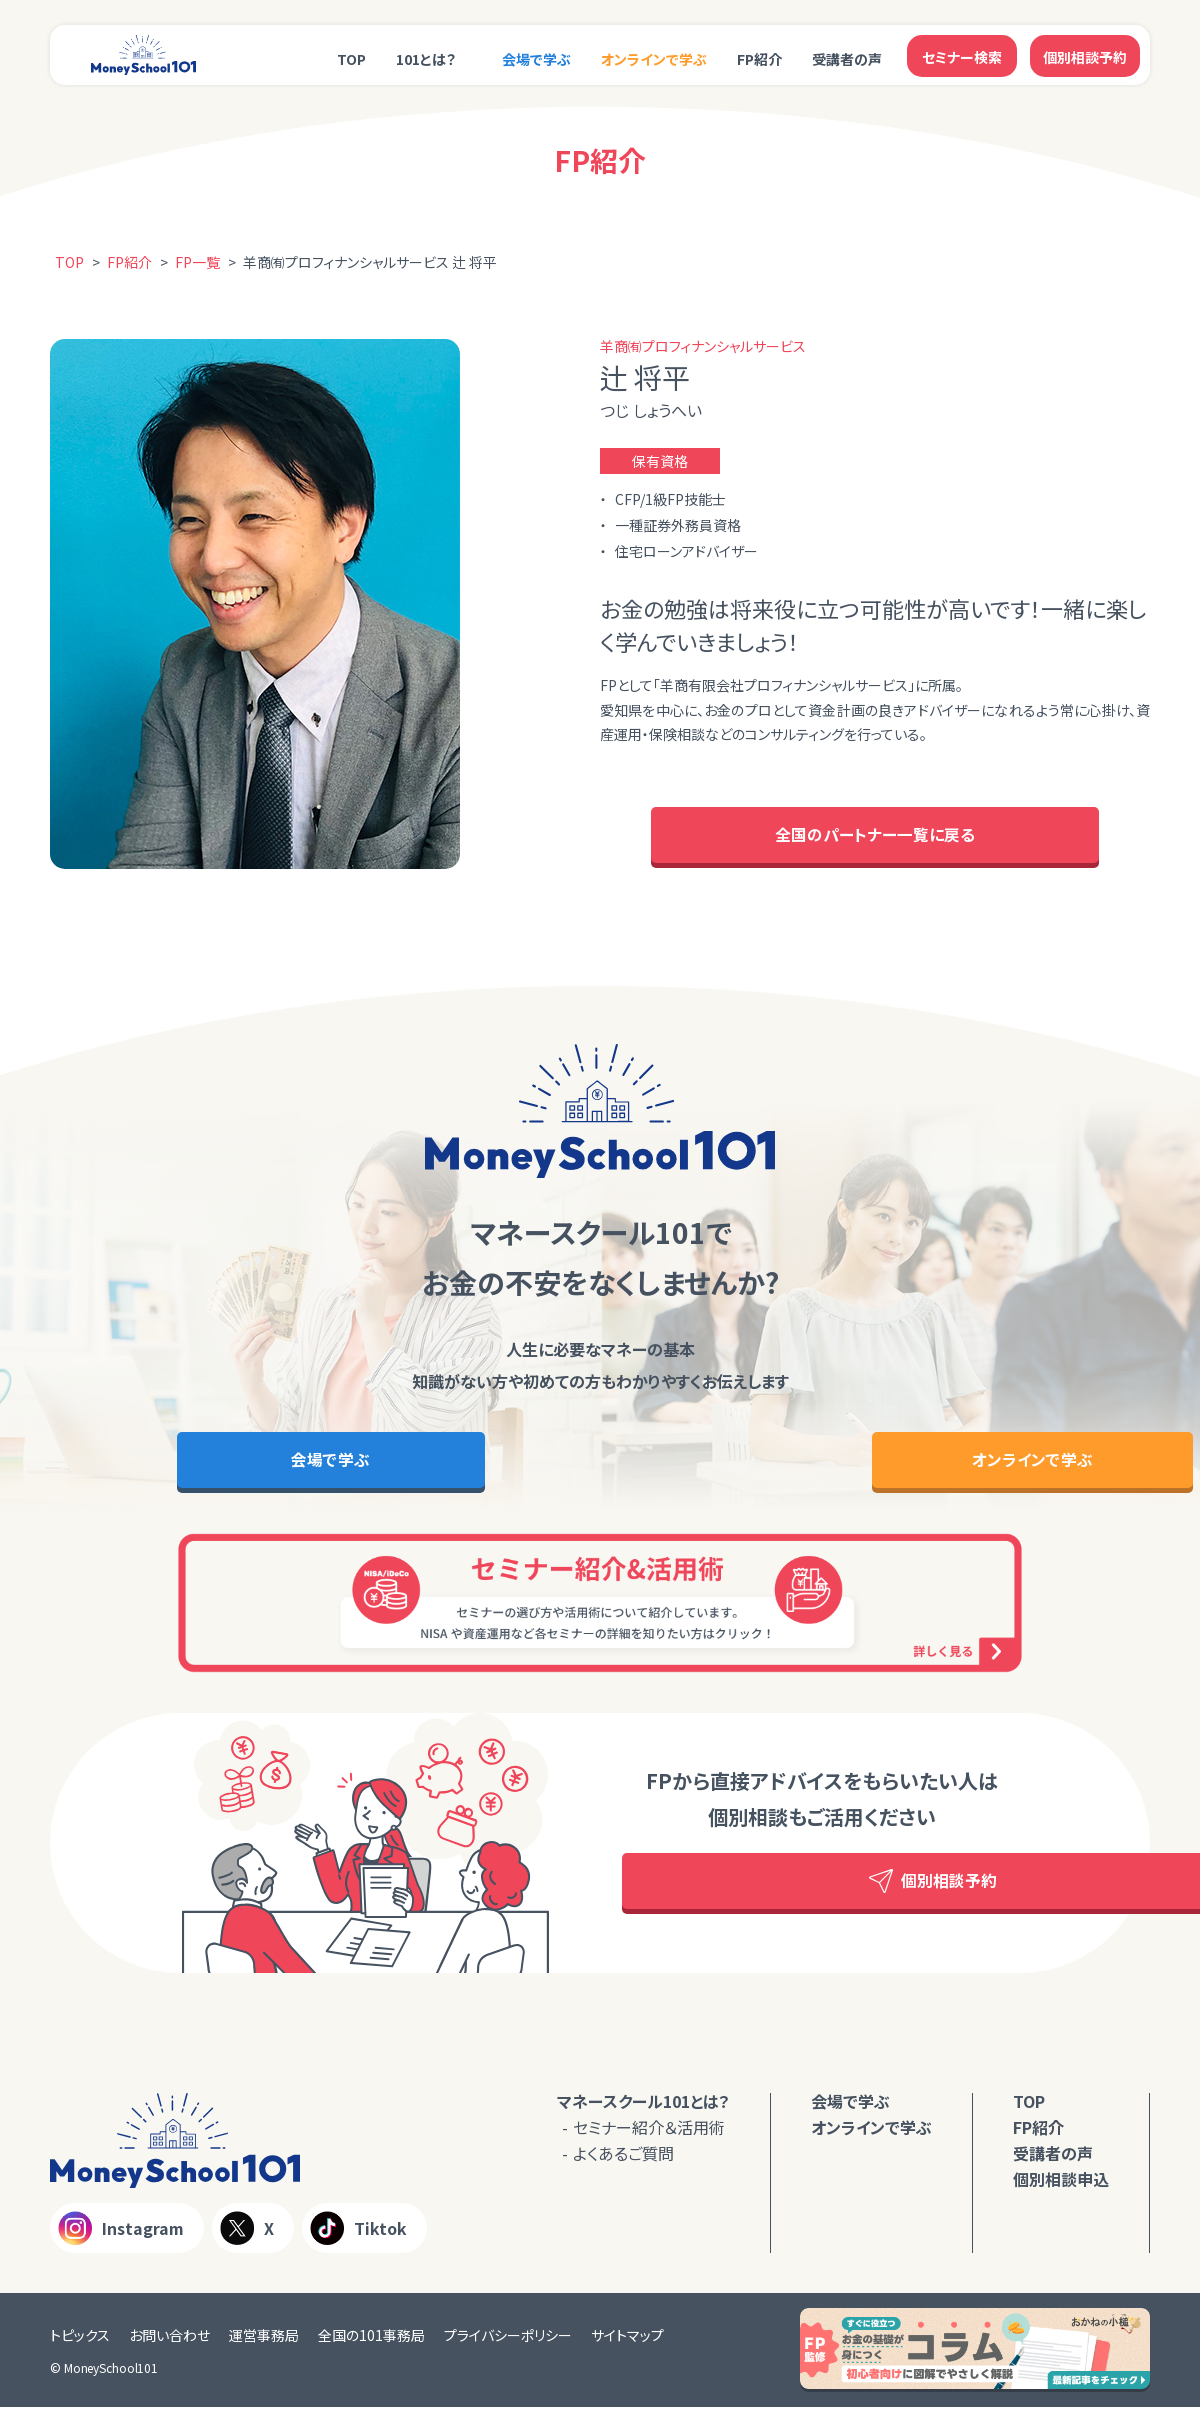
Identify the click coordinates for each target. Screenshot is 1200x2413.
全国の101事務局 (371, 2341)
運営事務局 (264, 2341)
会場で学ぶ (536, 57)
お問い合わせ (169, 2341)
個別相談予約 (1085, 55)
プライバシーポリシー (508, 2341)
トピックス (80, 2341)
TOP (351, 57)
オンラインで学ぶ (654, 57)
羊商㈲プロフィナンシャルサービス (703, 346)
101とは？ (426, 57)
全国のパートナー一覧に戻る (875, 837)
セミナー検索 (962, 55)
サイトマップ (627, 2341)
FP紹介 (759, 57)
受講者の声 (847, 57)
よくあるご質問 (623, 2158)
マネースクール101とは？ (643, 2106)
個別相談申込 (1061, 2184)
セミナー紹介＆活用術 (649, 2132)
